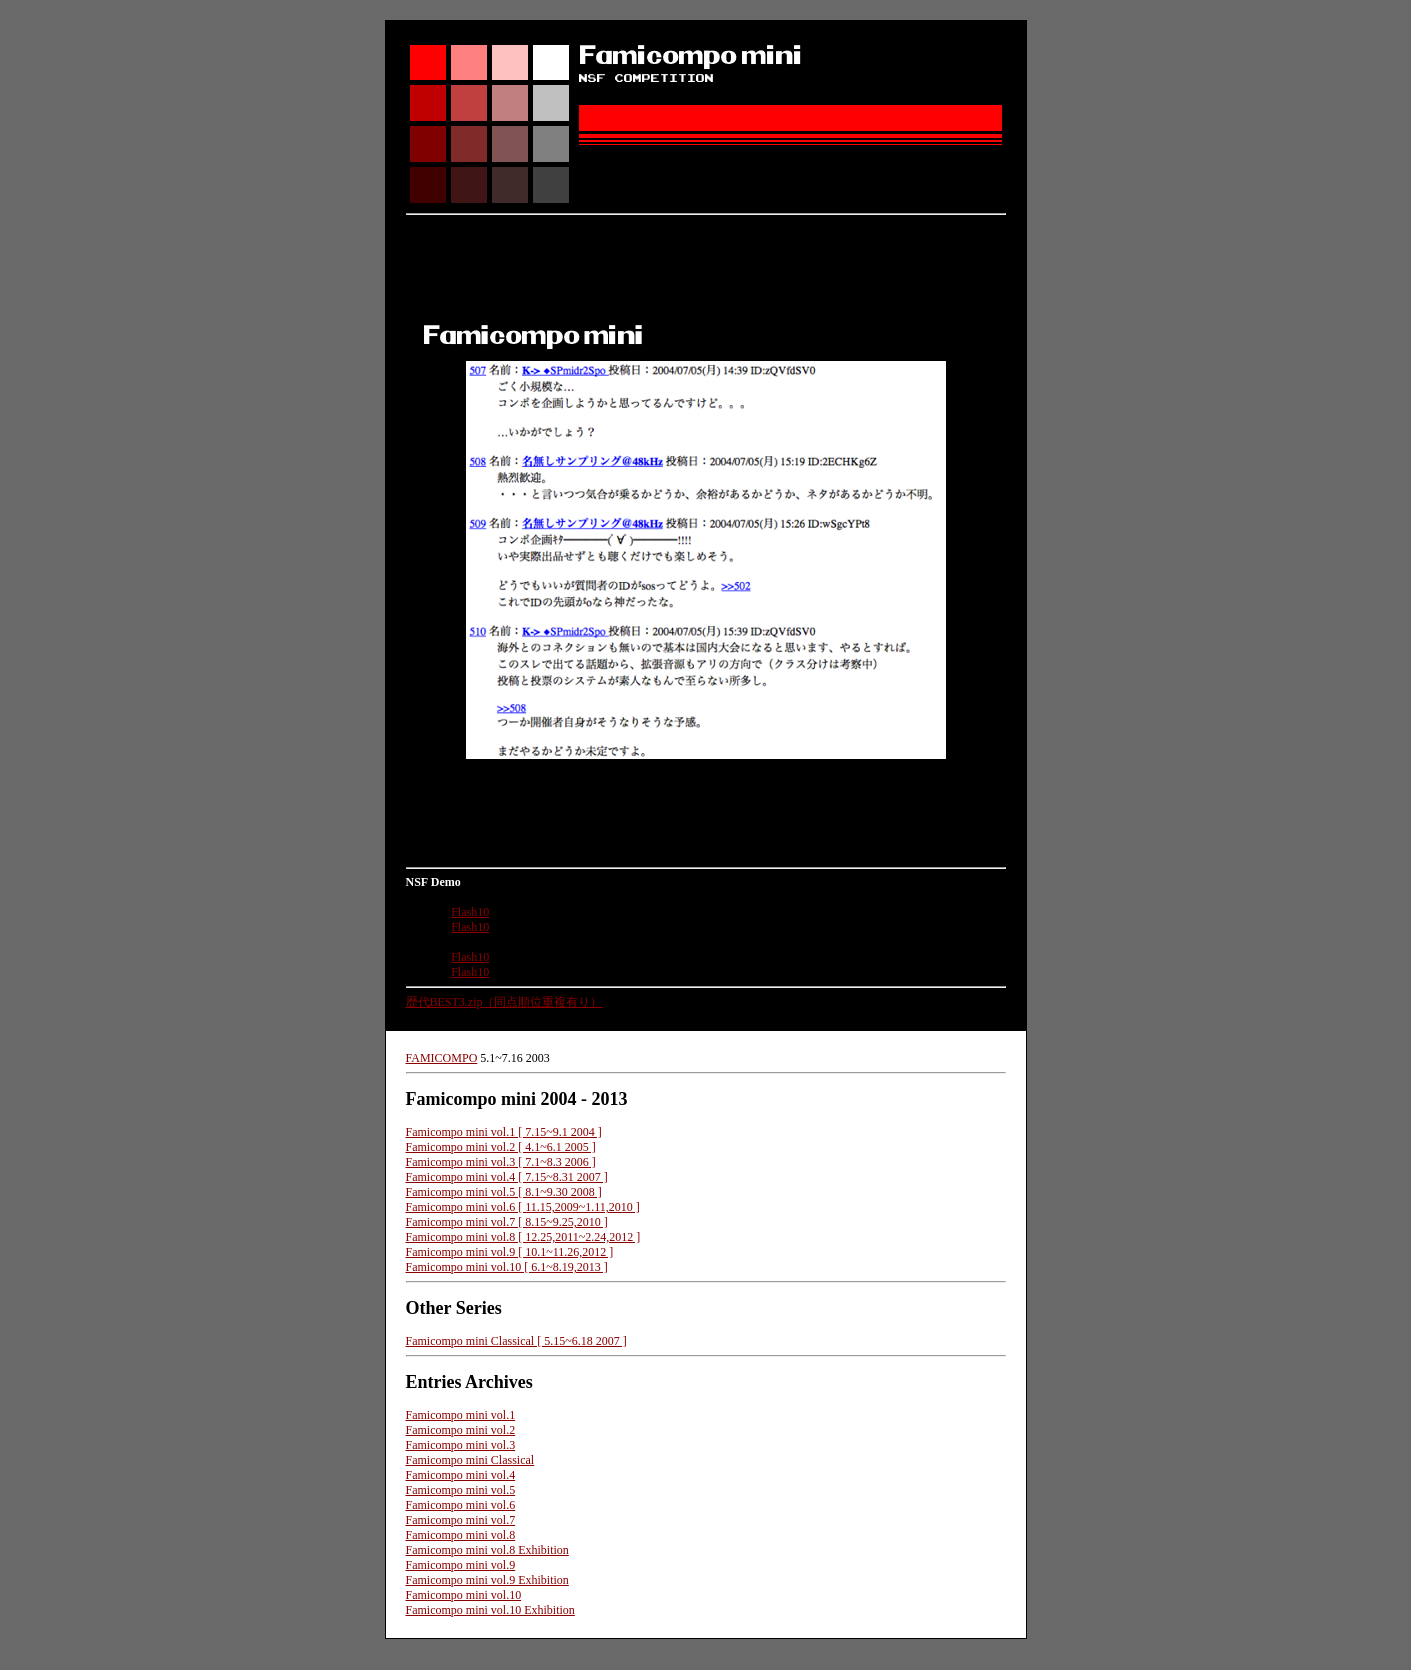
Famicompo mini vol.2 (461, 1430)
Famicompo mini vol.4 (461, 1475)
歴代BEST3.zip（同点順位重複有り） (504, 1002)
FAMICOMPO (442, 1058)
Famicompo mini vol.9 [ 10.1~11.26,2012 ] (510, 1252)
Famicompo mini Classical (470, 1460)
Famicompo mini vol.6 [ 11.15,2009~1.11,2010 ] (523, 1207)
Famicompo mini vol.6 (461, 1505)
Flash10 (470, 912)
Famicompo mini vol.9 (461, 1565)
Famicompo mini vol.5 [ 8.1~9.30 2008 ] (504, 1192)
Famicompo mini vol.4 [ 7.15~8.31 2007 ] (507, 1177)
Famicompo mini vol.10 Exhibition (490, 1610)
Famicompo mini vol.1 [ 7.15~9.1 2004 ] (504, 1132)
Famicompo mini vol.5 (461, 1490)
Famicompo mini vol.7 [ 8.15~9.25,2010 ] (507, 1222)
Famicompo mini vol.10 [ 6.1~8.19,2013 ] (507, 1267)
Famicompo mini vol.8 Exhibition (487, 1550)
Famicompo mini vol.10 (464, 1595)
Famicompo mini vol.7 (461, 1520)
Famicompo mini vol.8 (461, 1535)
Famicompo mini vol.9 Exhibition (487, 1580)
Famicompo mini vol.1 (461, 1415)
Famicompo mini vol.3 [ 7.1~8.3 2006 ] (501, 1162)
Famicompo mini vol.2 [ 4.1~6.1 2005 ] (501, 1147)
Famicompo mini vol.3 (461, 1445)
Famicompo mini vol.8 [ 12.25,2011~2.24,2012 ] (523, 1237)
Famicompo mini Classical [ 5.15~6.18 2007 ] (516, 1341)
